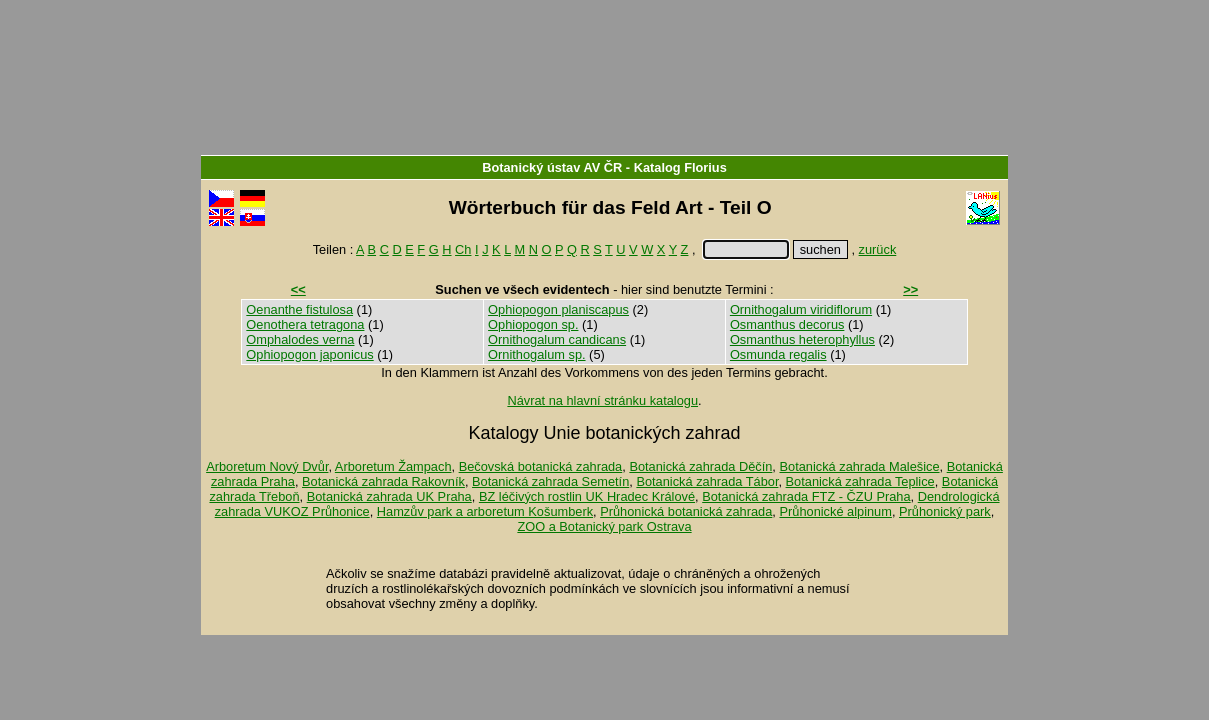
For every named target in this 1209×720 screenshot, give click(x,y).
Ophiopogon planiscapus (558, 309)
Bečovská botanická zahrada (541, 466)
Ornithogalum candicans (557, 339)
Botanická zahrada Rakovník (383, 481)
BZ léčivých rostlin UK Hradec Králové (587, 496)
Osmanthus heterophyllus (802, 339)
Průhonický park (945, 511)
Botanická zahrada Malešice (859, 466)
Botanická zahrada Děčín (700, 466)
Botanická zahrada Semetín (550, 481)
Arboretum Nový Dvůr (267, 466)
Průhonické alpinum (835, 511)
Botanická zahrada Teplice (860, 481)
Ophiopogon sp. (533, 324)
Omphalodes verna (300, 339)
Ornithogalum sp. (536, 354)
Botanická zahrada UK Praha (389, 496)
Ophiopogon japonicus (309, 354)
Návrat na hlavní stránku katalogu (602, 400)
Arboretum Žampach (393, 466)
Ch (463, 249)
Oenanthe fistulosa (299, 309)
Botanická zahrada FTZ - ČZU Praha (806, 496)
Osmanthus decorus (787, 324)
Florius (705, 167)
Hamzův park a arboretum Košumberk (485, 511)
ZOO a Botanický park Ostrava (604, 526)
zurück (878, 249)
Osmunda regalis (778, 354)
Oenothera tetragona (305, 324)
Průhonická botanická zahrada (686, 511)
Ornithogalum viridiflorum (801, 309)
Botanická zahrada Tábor (707, 481)
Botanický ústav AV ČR (552, 167)
